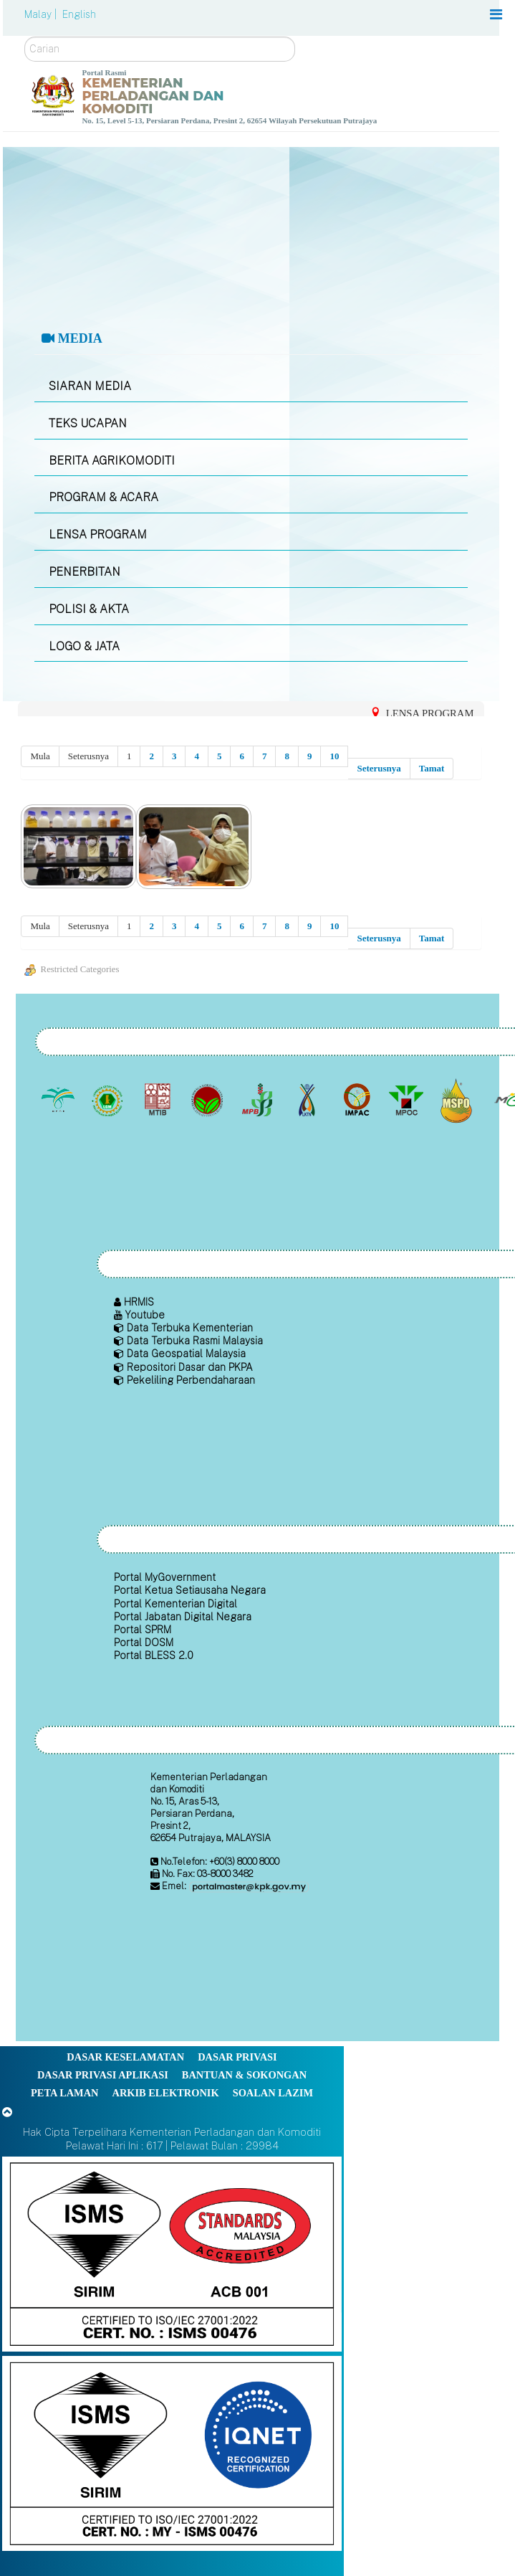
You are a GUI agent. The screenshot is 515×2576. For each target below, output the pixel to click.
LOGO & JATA (84, 646)
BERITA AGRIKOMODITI (112, 460)
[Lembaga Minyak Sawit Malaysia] (59, 1100)
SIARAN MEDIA (90, 386)
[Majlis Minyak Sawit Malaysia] (408, 1100)
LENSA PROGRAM (98, 534)
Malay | (41, 14)
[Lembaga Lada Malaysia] (258, 1100)
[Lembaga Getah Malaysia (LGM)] (109, 1100)
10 (334, 756)
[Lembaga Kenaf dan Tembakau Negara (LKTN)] (308, 1100)
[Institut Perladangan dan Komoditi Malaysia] (358, 1100)
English (79, 14)
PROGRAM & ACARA (103, 497)
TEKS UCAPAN (88, 423)
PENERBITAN (84, 572)
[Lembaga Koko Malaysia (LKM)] (209, 1100)
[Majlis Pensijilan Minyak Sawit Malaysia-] (457, 1100)
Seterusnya (378, 768)
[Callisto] (172, 2253)
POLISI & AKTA (89, 609)
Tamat (432, 768)
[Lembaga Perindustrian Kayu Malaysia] (159, 1100)
